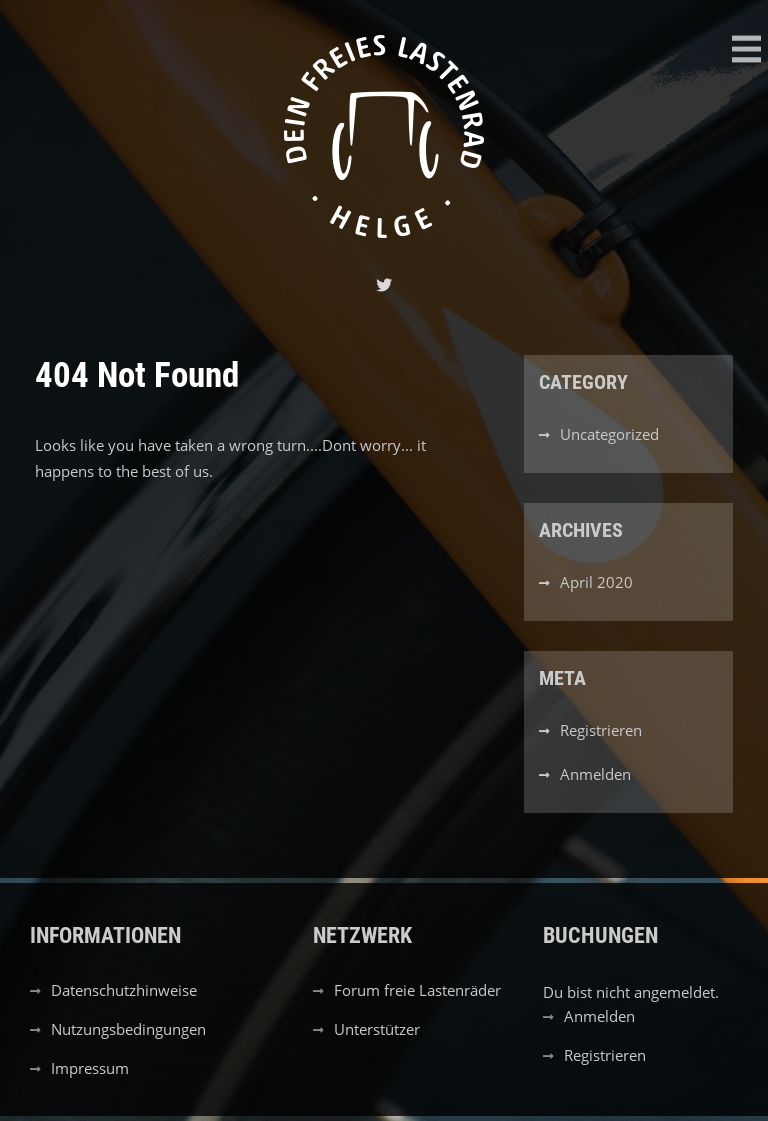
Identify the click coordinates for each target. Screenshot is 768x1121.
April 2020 (596, 582)
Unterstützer (377, 1029)
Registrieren (601, 730)
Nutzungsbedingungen (128, 1029)
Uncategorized (609, 434)
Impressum (90, 1068)
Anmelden (595, 774)
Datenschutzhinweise (124, 990)
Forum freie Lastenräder (417, 990)
